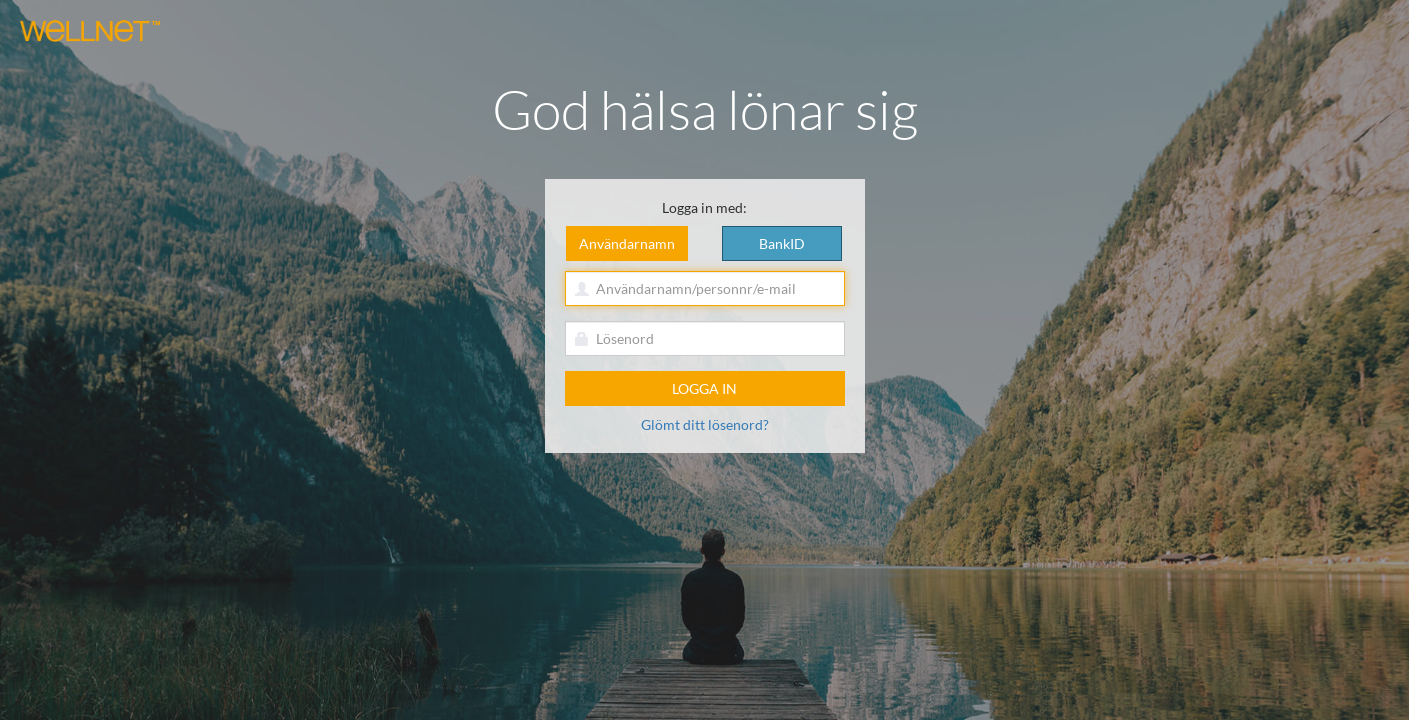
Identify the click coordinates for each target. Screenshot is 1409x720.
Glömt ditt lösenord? (705, 424)
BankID (782, 243)
